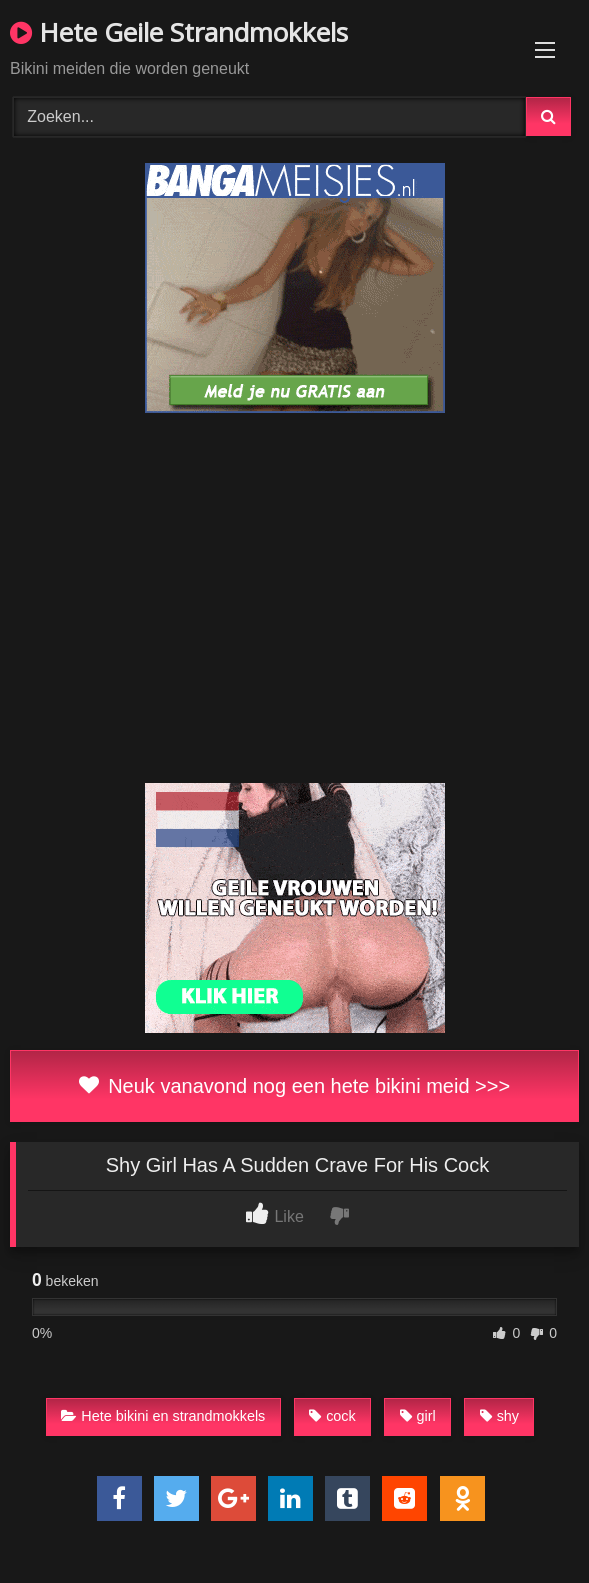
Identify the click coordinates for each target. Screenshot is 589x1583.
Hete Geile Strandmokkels (179, 32)
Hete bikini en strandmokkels (163, 1416)
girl (418, 1416)
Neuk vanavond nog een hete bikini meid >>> (294, 1086)
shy (499, 1416)
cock (332, 1416)
